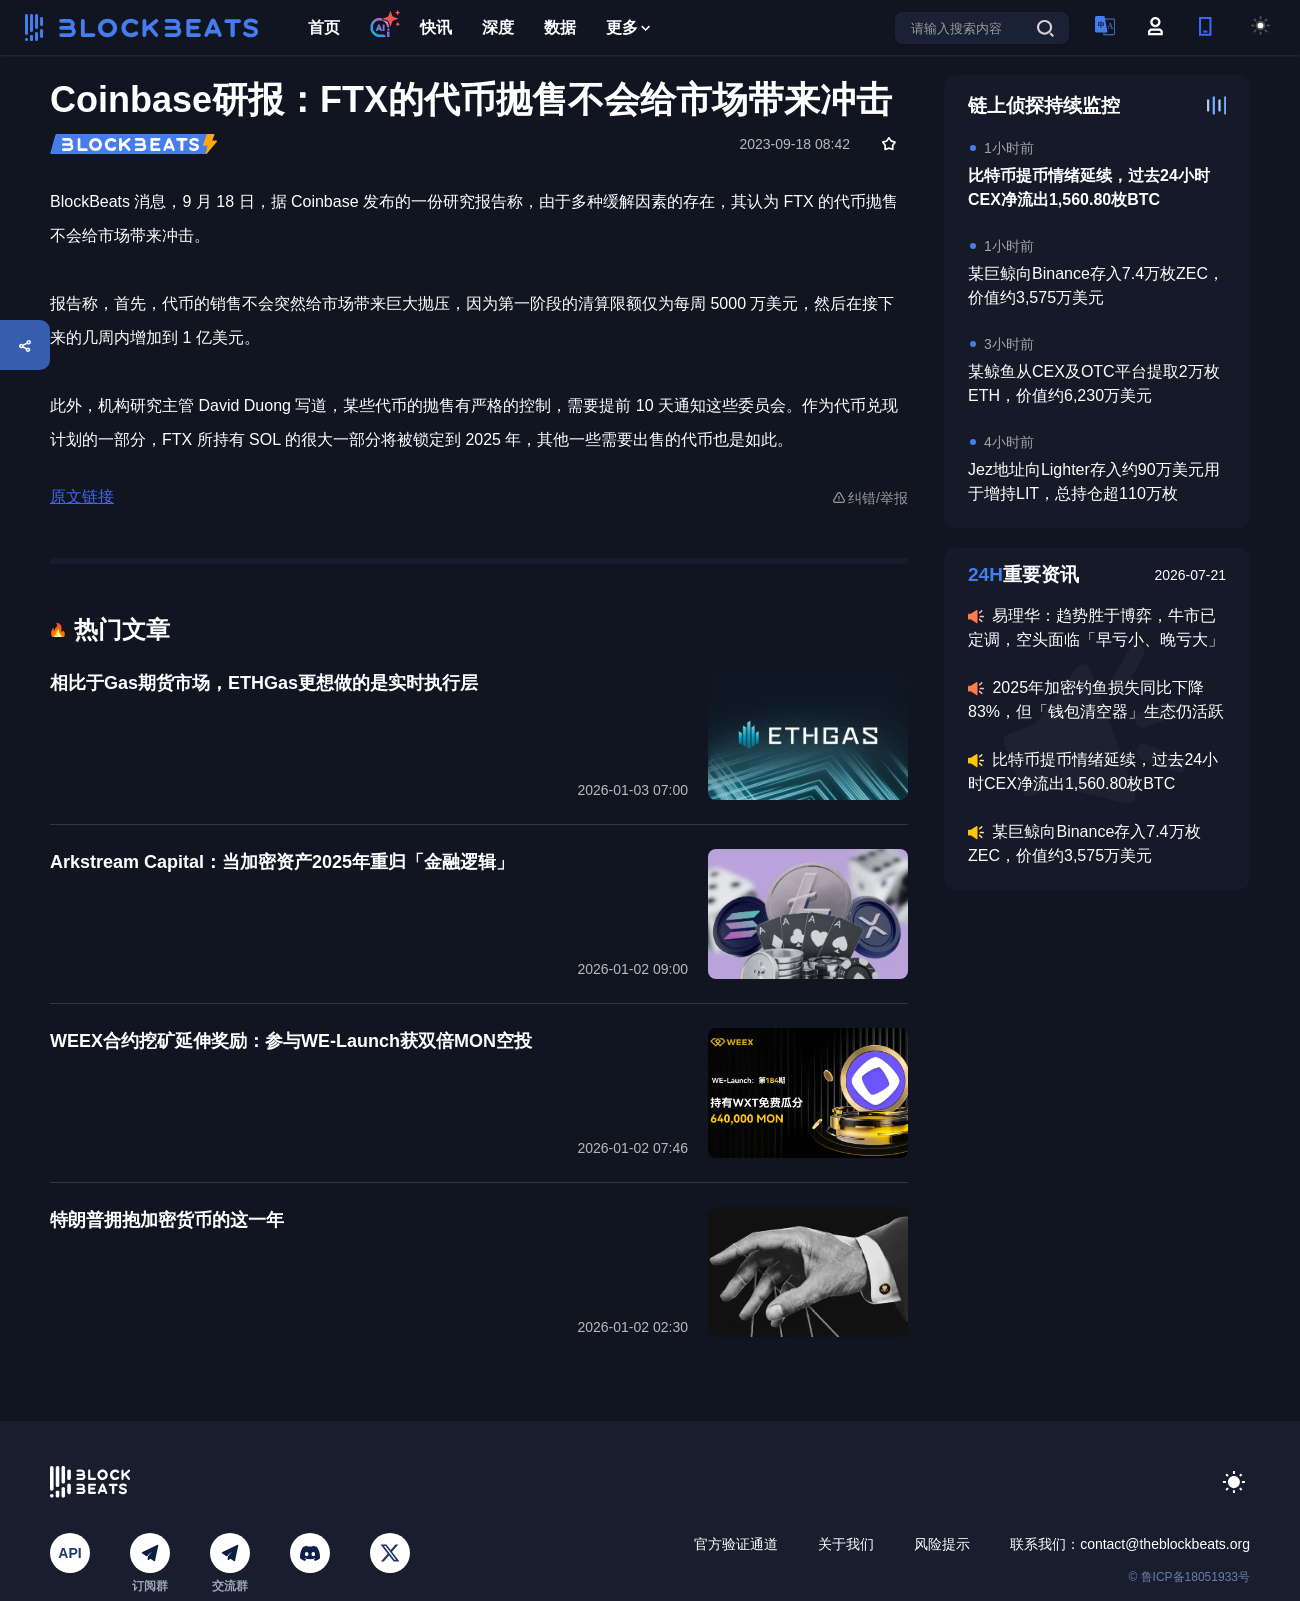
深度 (498, 27)
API (69, 1553)
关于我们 (846, 1544)
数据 (560, 27)
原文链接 (82, 496)
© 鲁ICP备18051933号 (1189, 1577)
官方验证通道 (736, 1544)
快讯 (436, 27)
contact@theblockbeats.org (1165, 1544)
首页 (324, 27)
